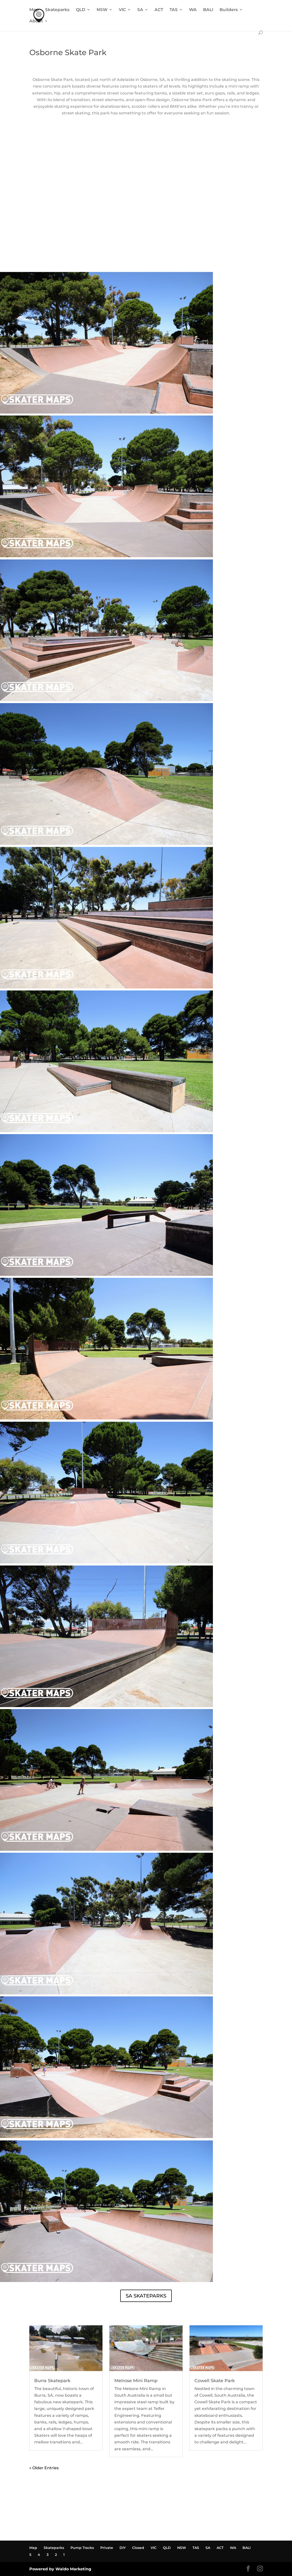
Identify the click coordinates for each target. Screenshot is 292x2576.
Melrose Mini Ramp (135, 2380)
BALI (208, 10)
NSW (102, 10)
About (36, 21)
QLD (80, 10)
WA (193, 10)
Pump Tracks (82, 2547)
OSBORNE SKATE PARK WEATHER (146, 253)
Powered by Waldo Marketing (60, 2569)
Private (106, 2547)
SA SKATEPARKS (146, 2296)
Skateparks (57, 10)
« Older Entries (44, 2468)
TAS (174, 10)
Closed (138, 2547)
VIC (122, 10)
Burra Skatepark (52, 2380)
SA (140, 10)
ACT (159, 10)
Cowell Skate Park (214, 2380)
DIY (123, 2547)
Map (34, 10)
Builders (229, 10)
